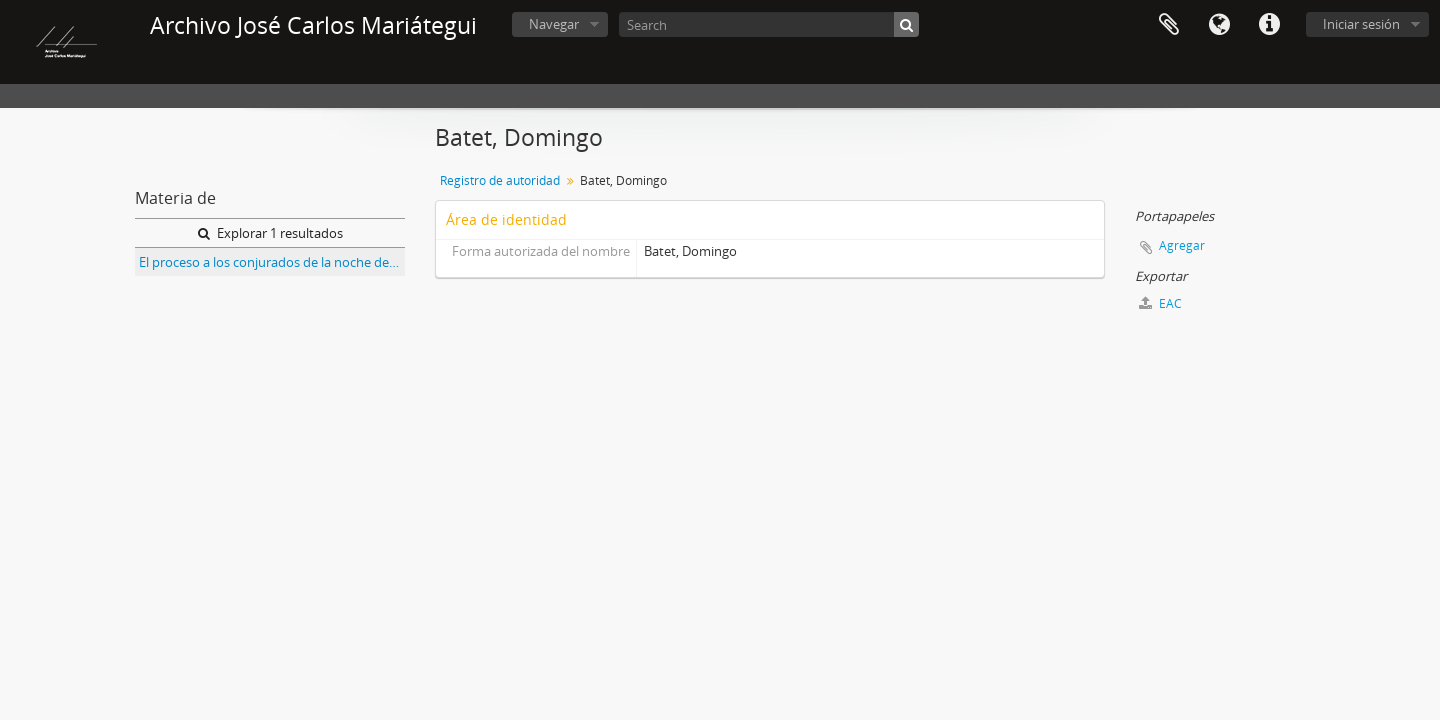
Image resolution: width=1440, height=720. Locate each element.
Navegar (554, 24)
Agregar (1182, 245)
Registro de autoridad (500, 180)
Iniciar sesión (1361, 24)
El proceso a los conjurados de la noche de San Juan (272, 262)
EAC (1160, 303)
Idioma (1219, 25)
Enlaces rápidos (1269, 25)
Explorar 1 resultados (270, 233)
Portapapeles (1169, 25)
